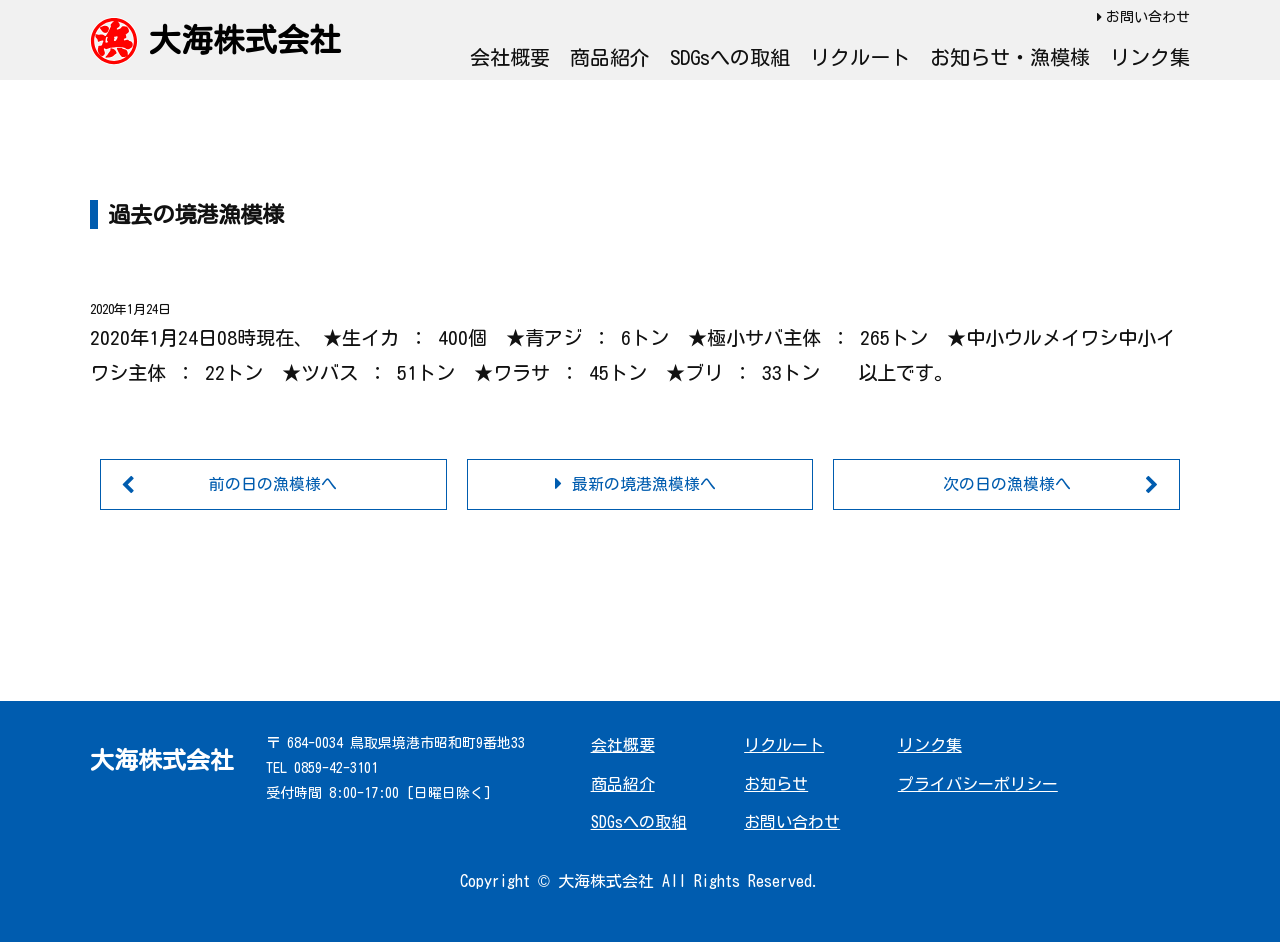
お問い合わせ (1148, 17)
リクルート (860, 57)
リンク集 (1150, 57)
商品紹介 (610, 57)
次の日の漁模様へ (1007, 484)
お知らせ (776, 784)
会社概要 (510, 57)
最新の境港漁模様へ (644, 484)
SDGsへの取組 (730, 57)
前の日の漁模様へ (273, 484)
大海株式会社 (245, 40)
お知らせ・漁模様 (1010, 57)
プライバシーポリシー (978, 784)
